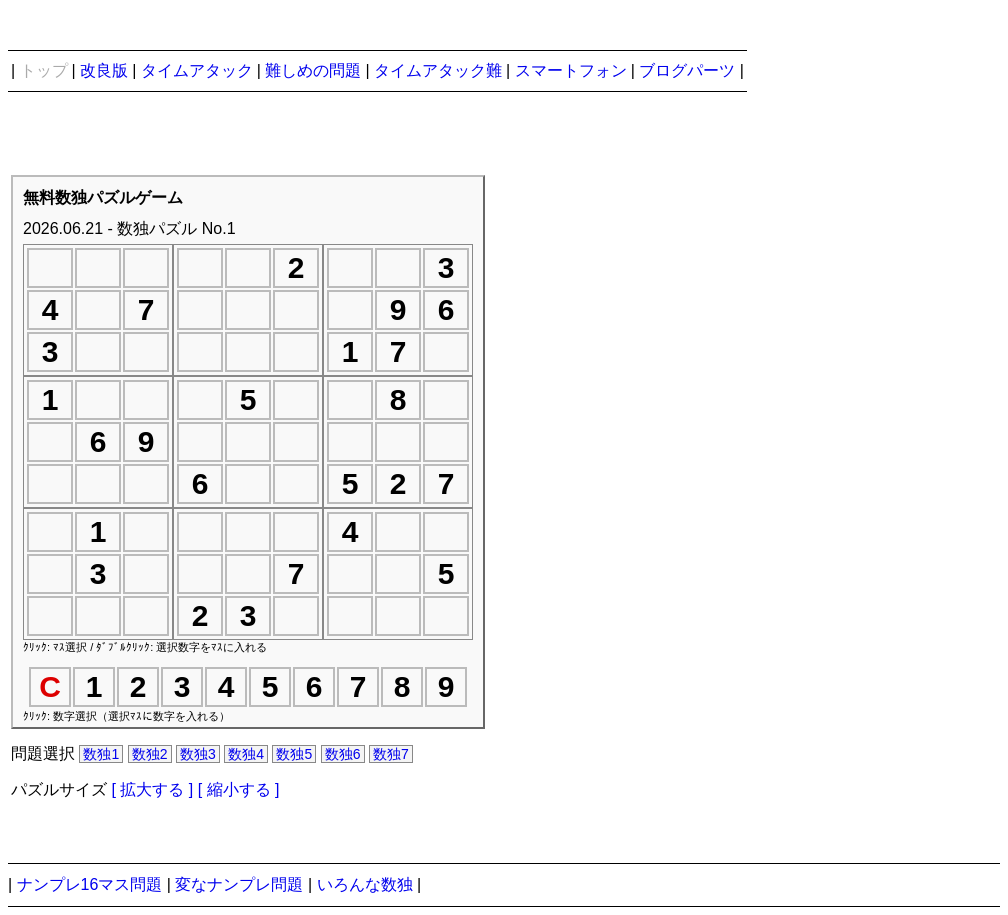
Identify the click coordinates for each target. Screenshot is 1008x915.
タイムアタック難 (438, 70)
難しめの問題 (313, 70)
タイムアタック (197, 70)
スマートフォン (571, 70)
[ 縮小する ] (239, 789)
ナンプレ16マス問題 (90, 884)
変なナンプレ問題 (239, 884)
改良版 (104, 70)
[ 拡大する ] (152, 789)
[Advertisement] (819, 488)
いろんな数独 (365, 884)
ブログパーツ (687, 70)
